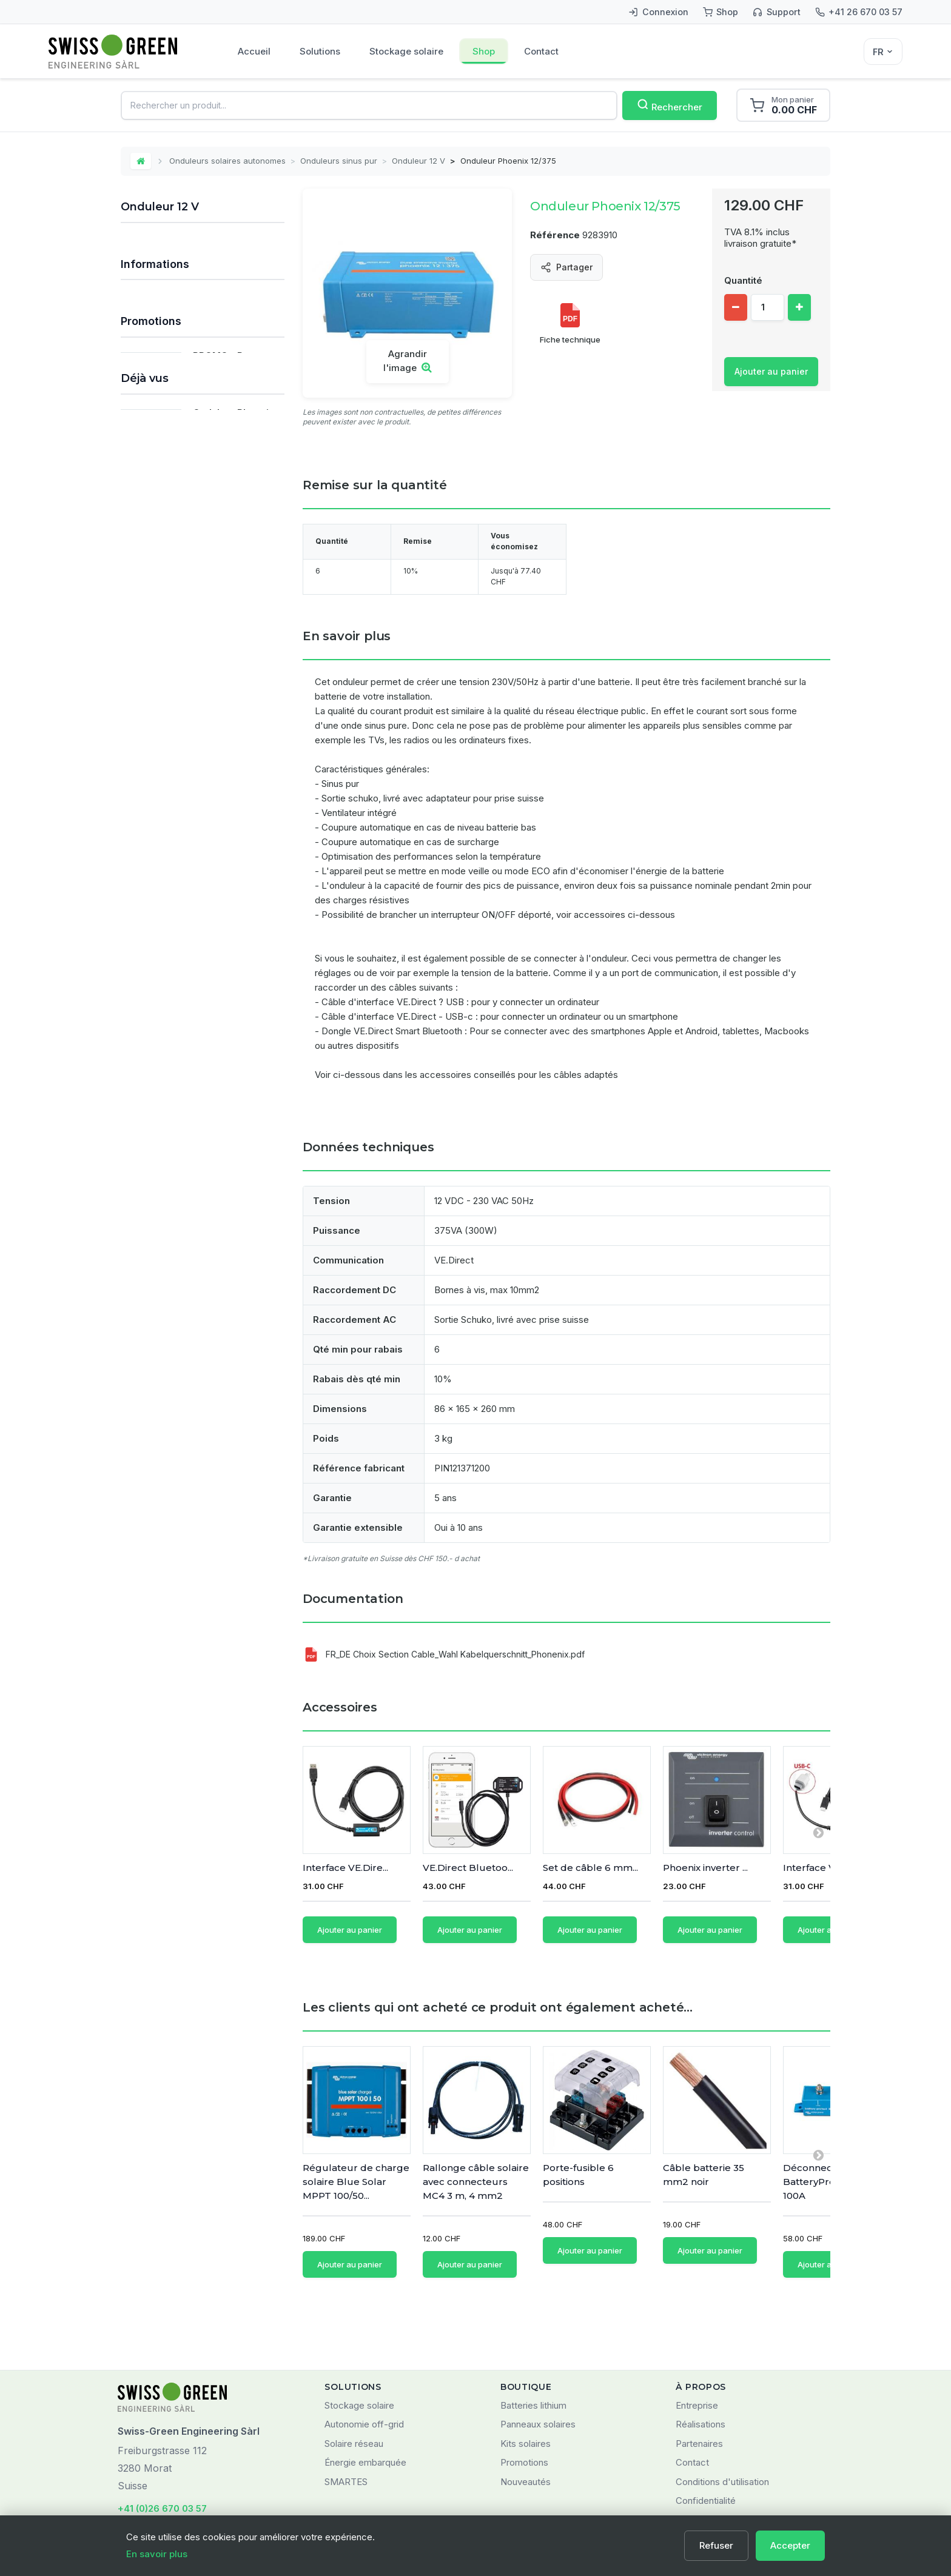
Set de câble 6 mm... (590, 1867)
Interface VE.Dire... (345, 1867)
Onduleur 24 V (170, 465)
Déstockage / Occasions (177, 831)
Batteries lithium (533, 2349)
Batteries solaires (162, 374)
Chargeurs (149, 657)
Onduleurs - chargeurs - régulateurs (186, 535)
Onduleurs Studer (175, 562)
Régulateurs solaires (168, 349)
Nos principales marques (177, 806)
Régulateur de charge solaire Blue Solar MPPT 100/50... (356, 2164)
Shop (483, 51)
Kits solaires (525, 2387)
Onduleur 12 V (418, 161)
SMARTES (346, 2425)
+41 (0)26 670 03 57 (162, 2452)
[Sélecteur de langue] (883, 51)
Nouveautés (525, 2425)
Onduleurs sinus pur (338, 161)
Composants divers (166, 707)
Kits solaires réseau (167, 275)
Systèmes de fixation (170, 608)
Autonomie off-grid (364, 2368)
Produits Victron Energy (175, 757)
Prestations (150, 856)
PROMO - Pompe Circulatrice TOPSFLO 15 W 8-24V (233, 1082)
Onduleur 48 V (170, 486)
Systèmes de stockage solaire (188, 300)
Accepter (790, 2545)
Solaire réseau (353, 2387)
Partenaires (699, 2387)
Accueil (254, 51)
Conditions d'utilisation (722, 2425)
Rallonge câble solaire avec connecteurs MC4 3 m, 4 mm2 (476, 2164)
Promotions (151, 1031)
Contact (541, 51)
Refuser (716, 2545)
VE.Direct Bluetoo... (468, 1867)
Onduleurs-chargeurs (183, 508)
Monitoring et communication (185, 682)
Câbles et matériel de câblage (188, 632)
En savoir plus (156, 2554)
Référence (555, 235)
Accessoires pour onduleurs (196, 584)
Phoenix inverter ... (705, 1867)
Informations (155, 894)
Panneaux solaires (164, 324)
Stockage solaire (406, 51)
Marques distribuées (174, 973)
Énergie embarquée (365, 2406)
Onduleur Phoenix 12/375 (233, 1250)
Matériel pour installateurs (179, 732)
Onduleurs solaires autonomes (227, 161)
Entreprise (697, 2349)
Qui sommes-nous (169, 951)
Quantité (743, 280)
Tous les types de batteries (183, 782)
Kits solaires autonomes (175, 250)
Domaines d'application (180, 994)
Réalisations (700, 2368)
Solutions (320, 51)
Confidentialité (706, 2444)
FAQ (139, 930)
